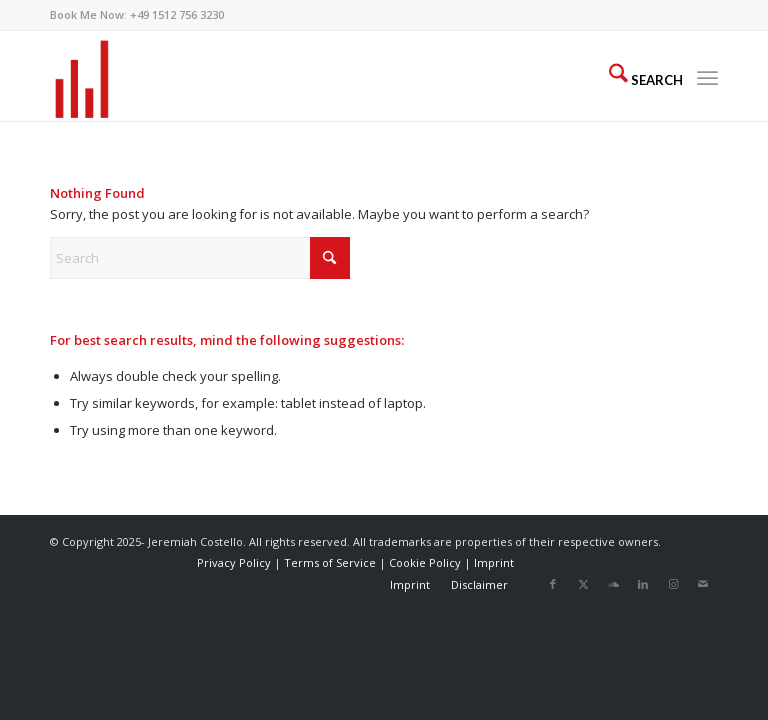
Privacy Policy (234, 562)
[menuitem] (636, 76)
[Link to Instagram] (673, 584)
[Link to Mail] (703, 584)
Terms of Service (330, 562)
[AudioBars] (82, 76)
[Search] (636, 76)
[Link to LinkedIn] (643, 584)
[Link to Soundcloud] (613, 584)
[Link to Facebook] (553, 584)
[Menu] (707, 76)
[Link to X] (583, 584)
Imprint (494, 562)
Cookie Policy (425, 562)
